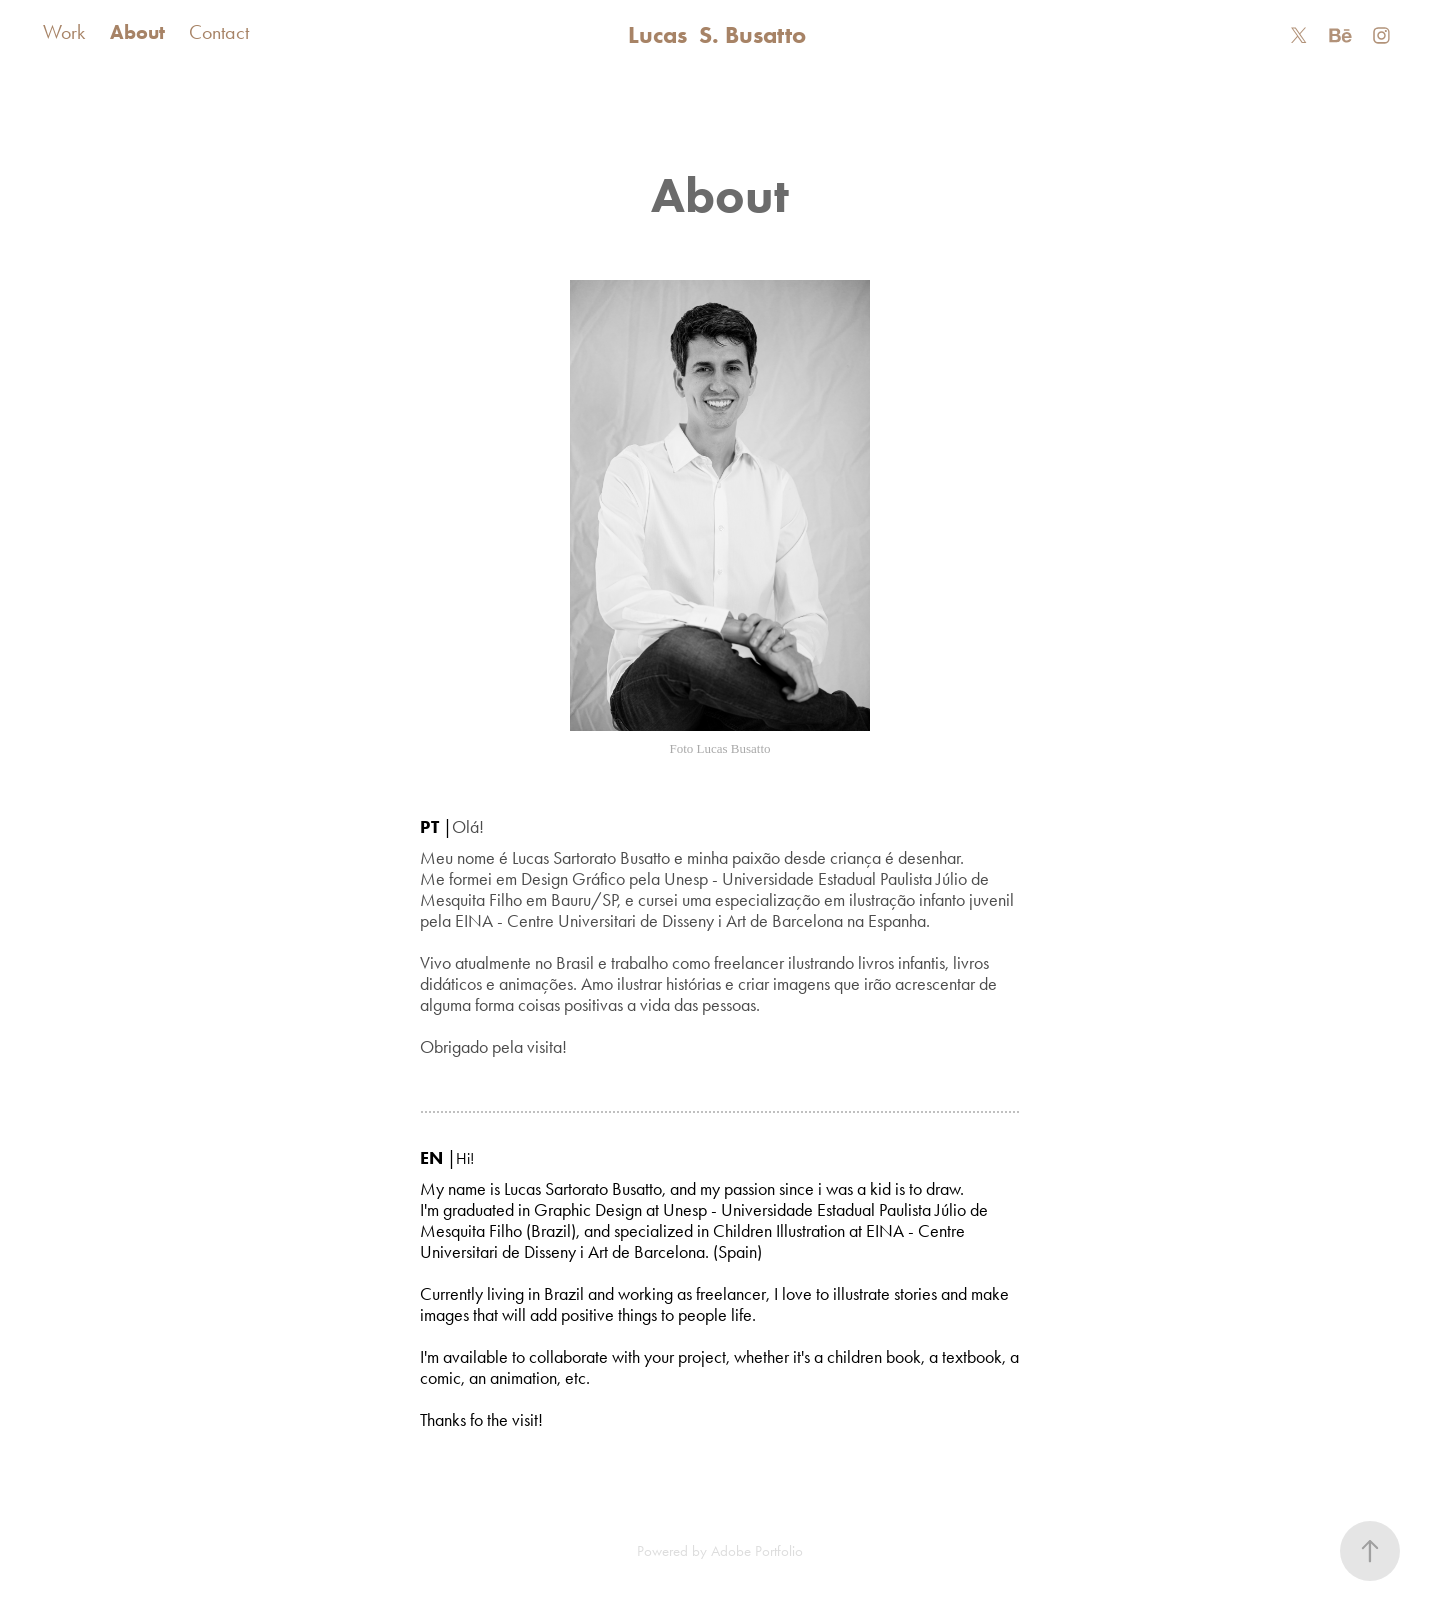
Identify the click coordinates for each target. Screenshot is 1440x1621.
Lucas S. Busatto (720, 34)
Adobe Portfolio (757, 1551)
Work (64, 32)
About (137, 32)
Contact (219, 32)
